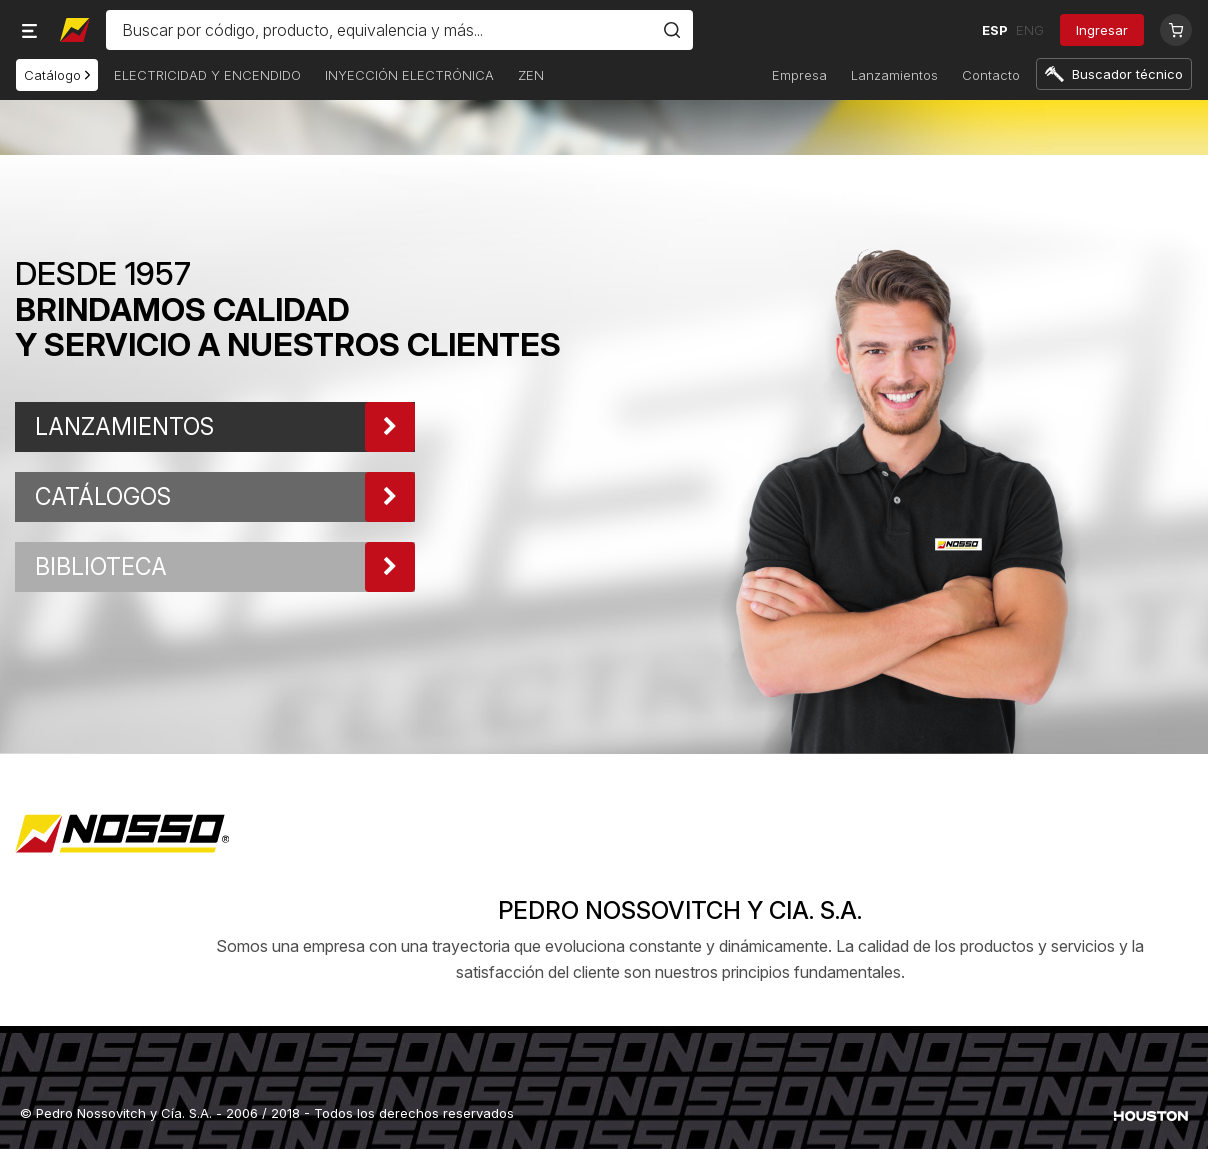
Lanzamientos (894, 75)
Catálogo (57, 75)
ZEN (531, 75)
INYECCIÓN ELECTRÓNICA (409, 75)
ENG (1030, 30)
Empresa (799, 75)
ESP (995, 30)
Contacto (991, 75)
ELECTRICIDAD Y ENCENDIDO (207, 75)
